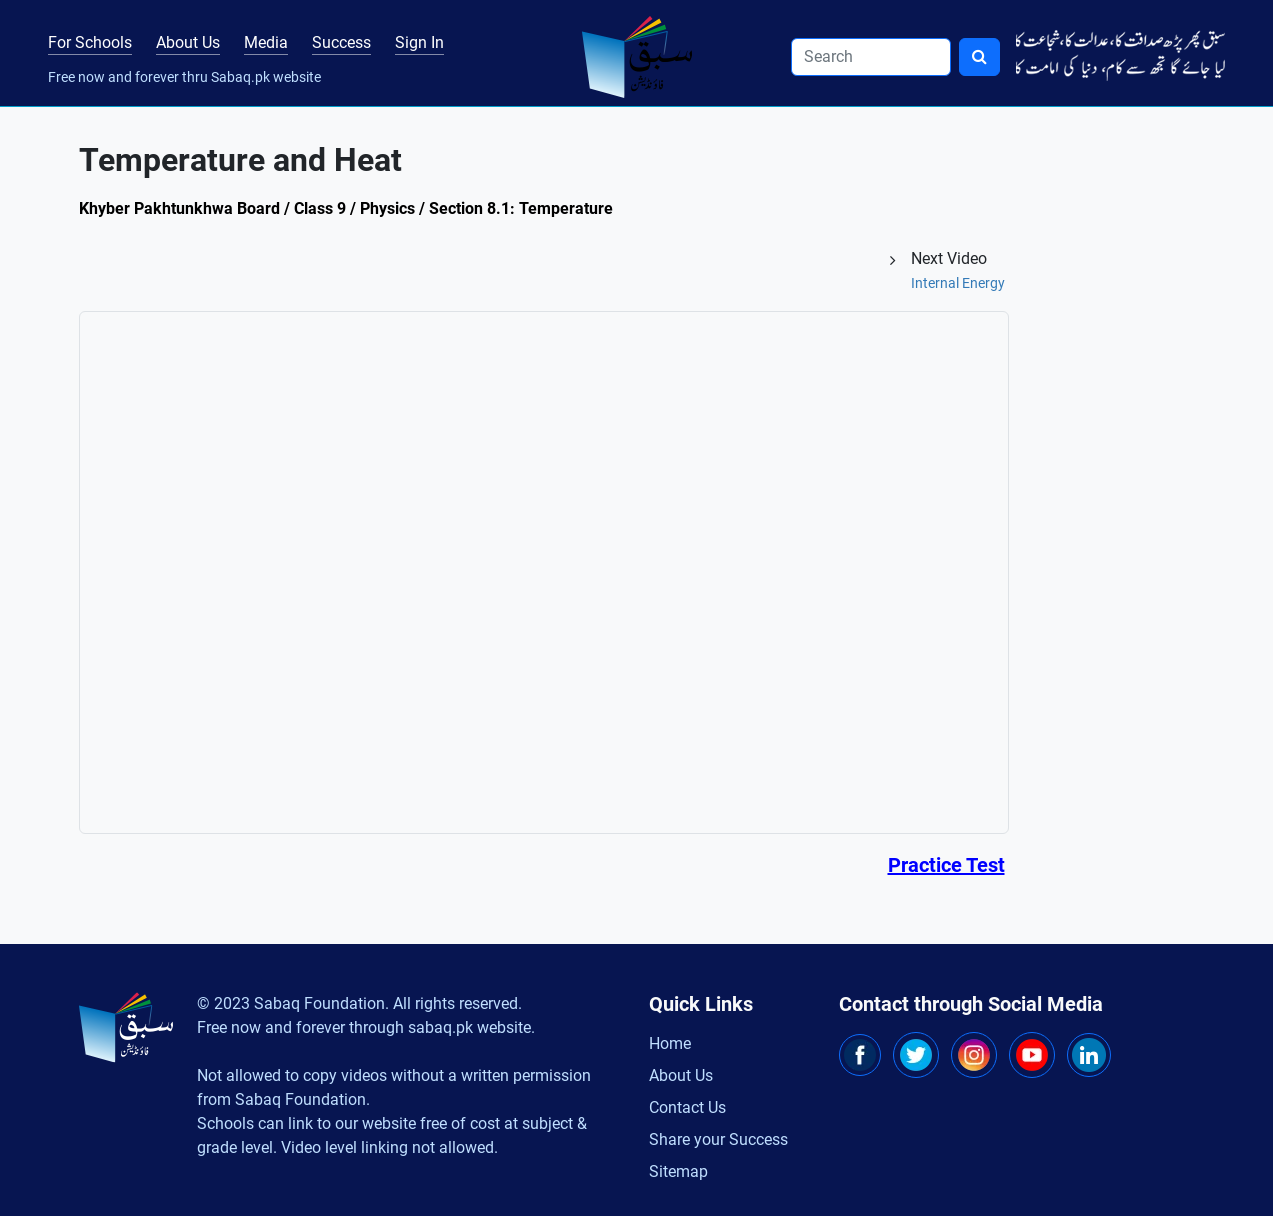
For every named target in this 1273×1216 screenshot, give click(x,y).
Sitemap (678, 1171)
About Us (188, 42)
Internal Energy (958, 283)
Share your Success (718, 1139)
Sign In (419, 42)
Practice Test (946, 865)
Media (266, 42)
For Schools (90, 42)
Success (341, 42)
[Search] (871, 57)
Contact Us (687, 1107)
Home (670, 1043)
